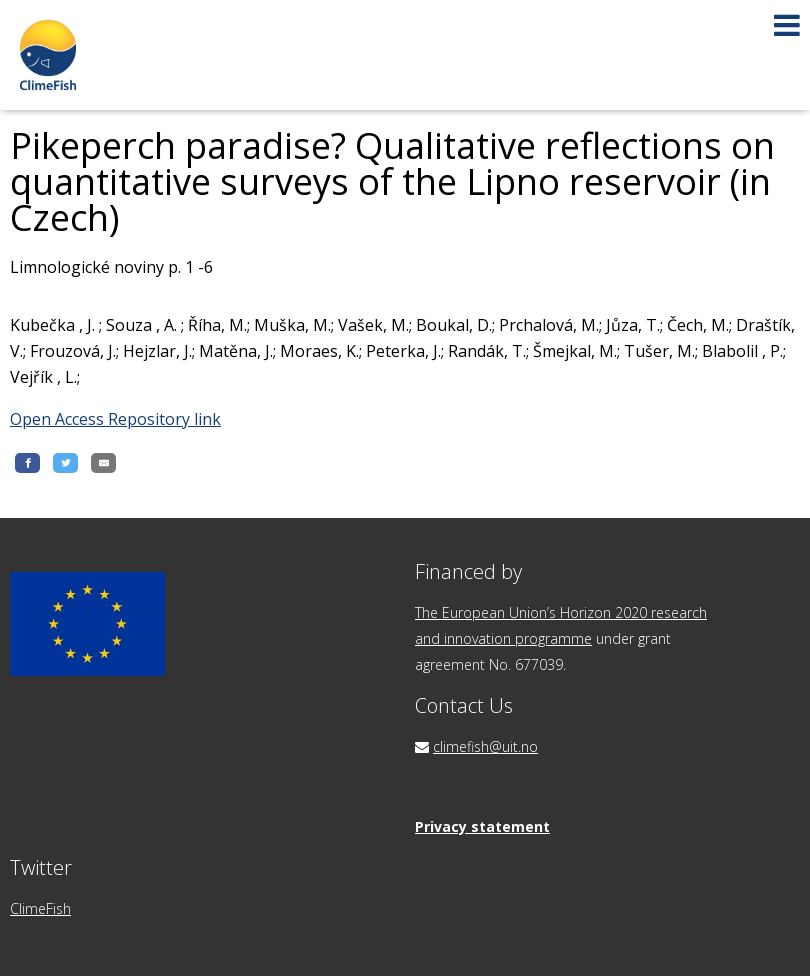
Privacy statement (482, 826)
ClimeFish (40, 908)
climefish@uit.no (485, 746)
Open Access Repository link (115, 419)
